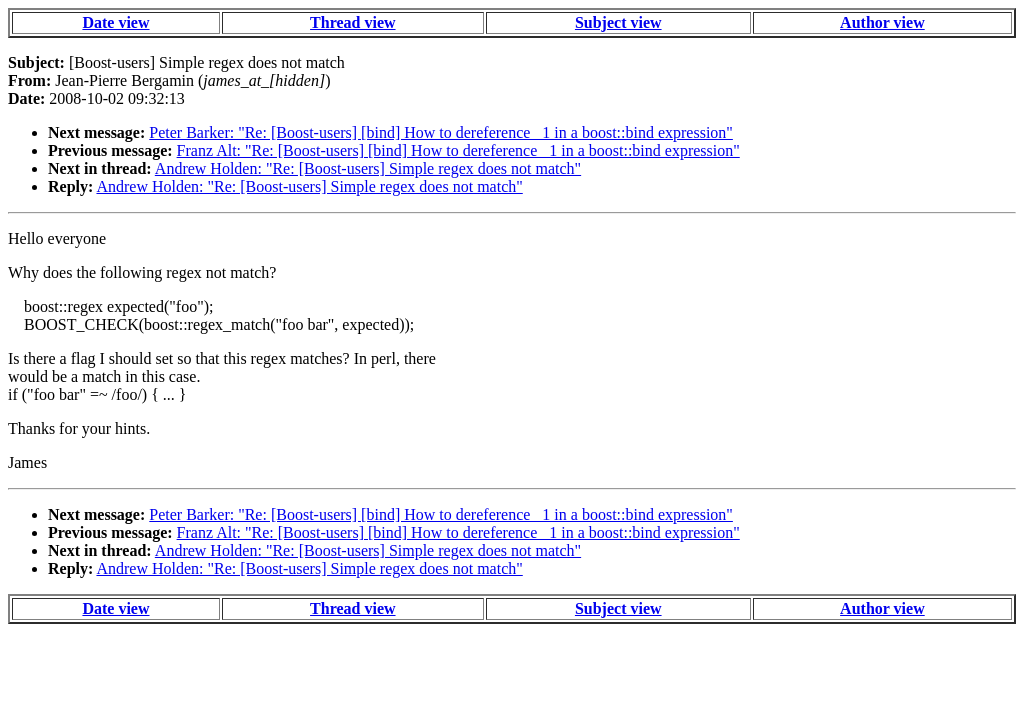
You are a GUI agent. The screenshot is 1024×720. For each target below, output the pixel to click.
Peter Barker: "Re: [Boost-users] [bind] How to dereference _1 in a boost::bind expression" (441, 132)
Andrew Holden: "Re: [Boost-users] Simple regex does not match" (368, 168)
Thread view (352, 22)
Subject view (618, 22)
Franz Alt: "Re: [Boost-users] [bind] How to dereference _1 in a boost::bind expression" (458, 150)
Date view (115, 22)
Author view (882, 22)
